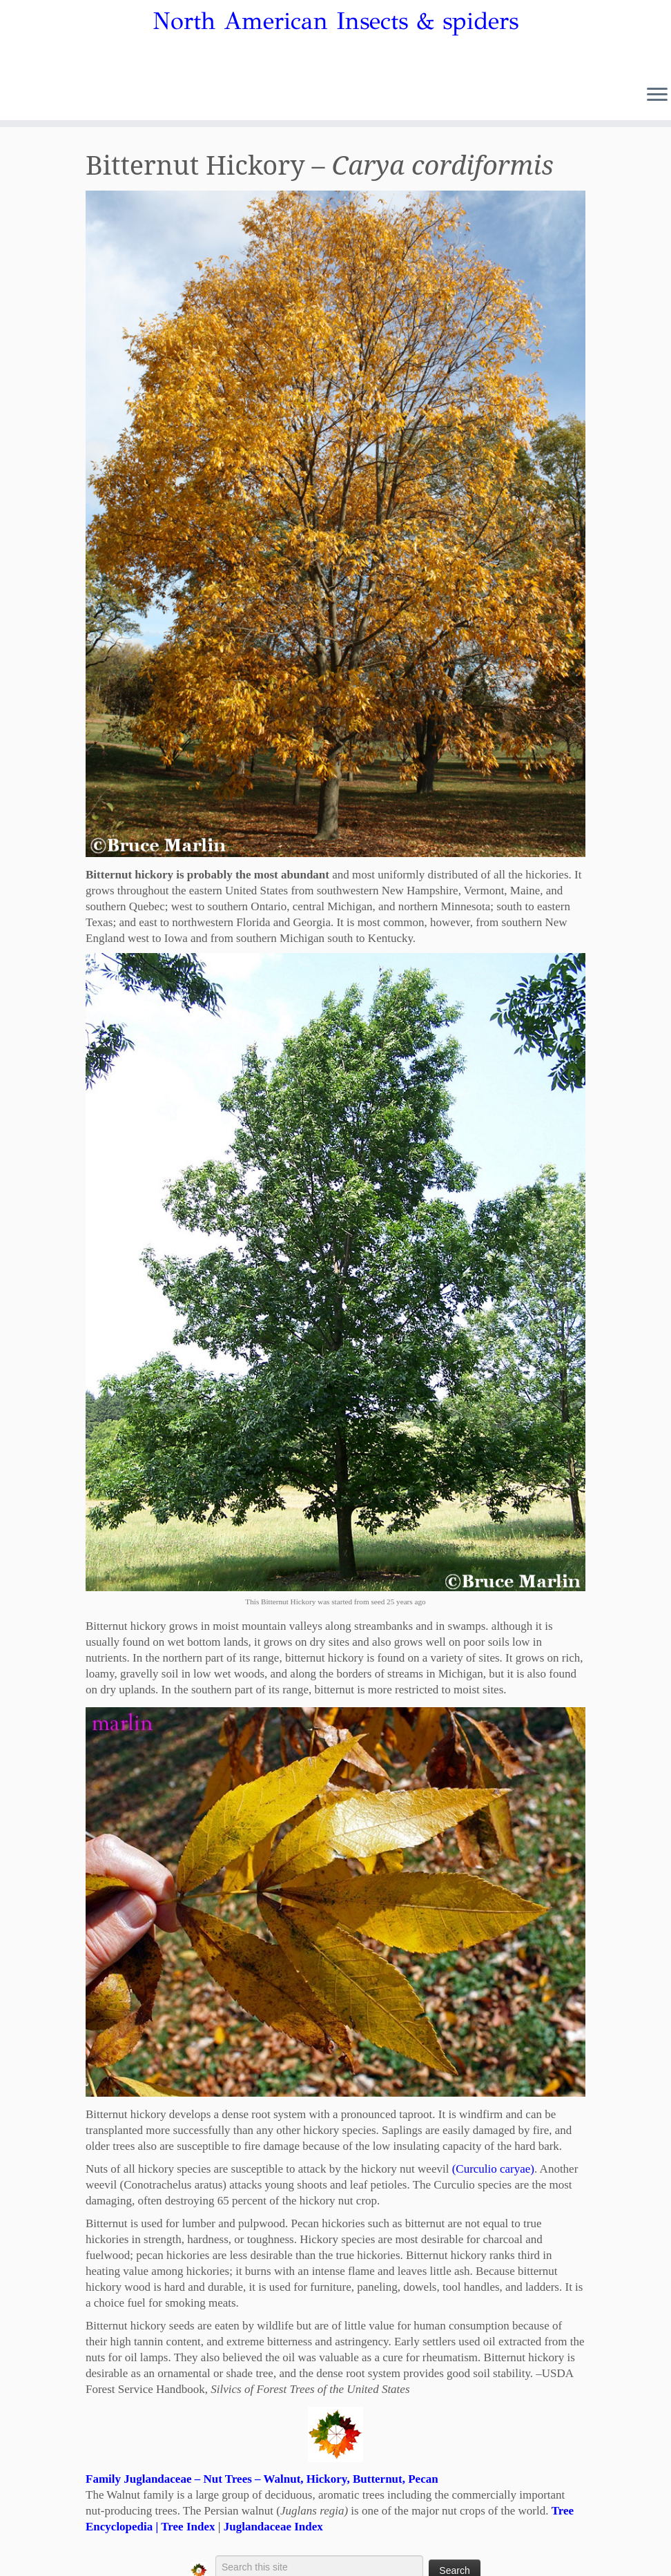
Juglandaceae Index (273, 2526)
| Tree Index (184, 2526)
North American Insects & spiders (335, 21)
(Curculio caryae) (493, 2168)
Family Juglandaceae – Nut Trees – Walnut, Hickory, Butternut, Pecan (262, 2479)
